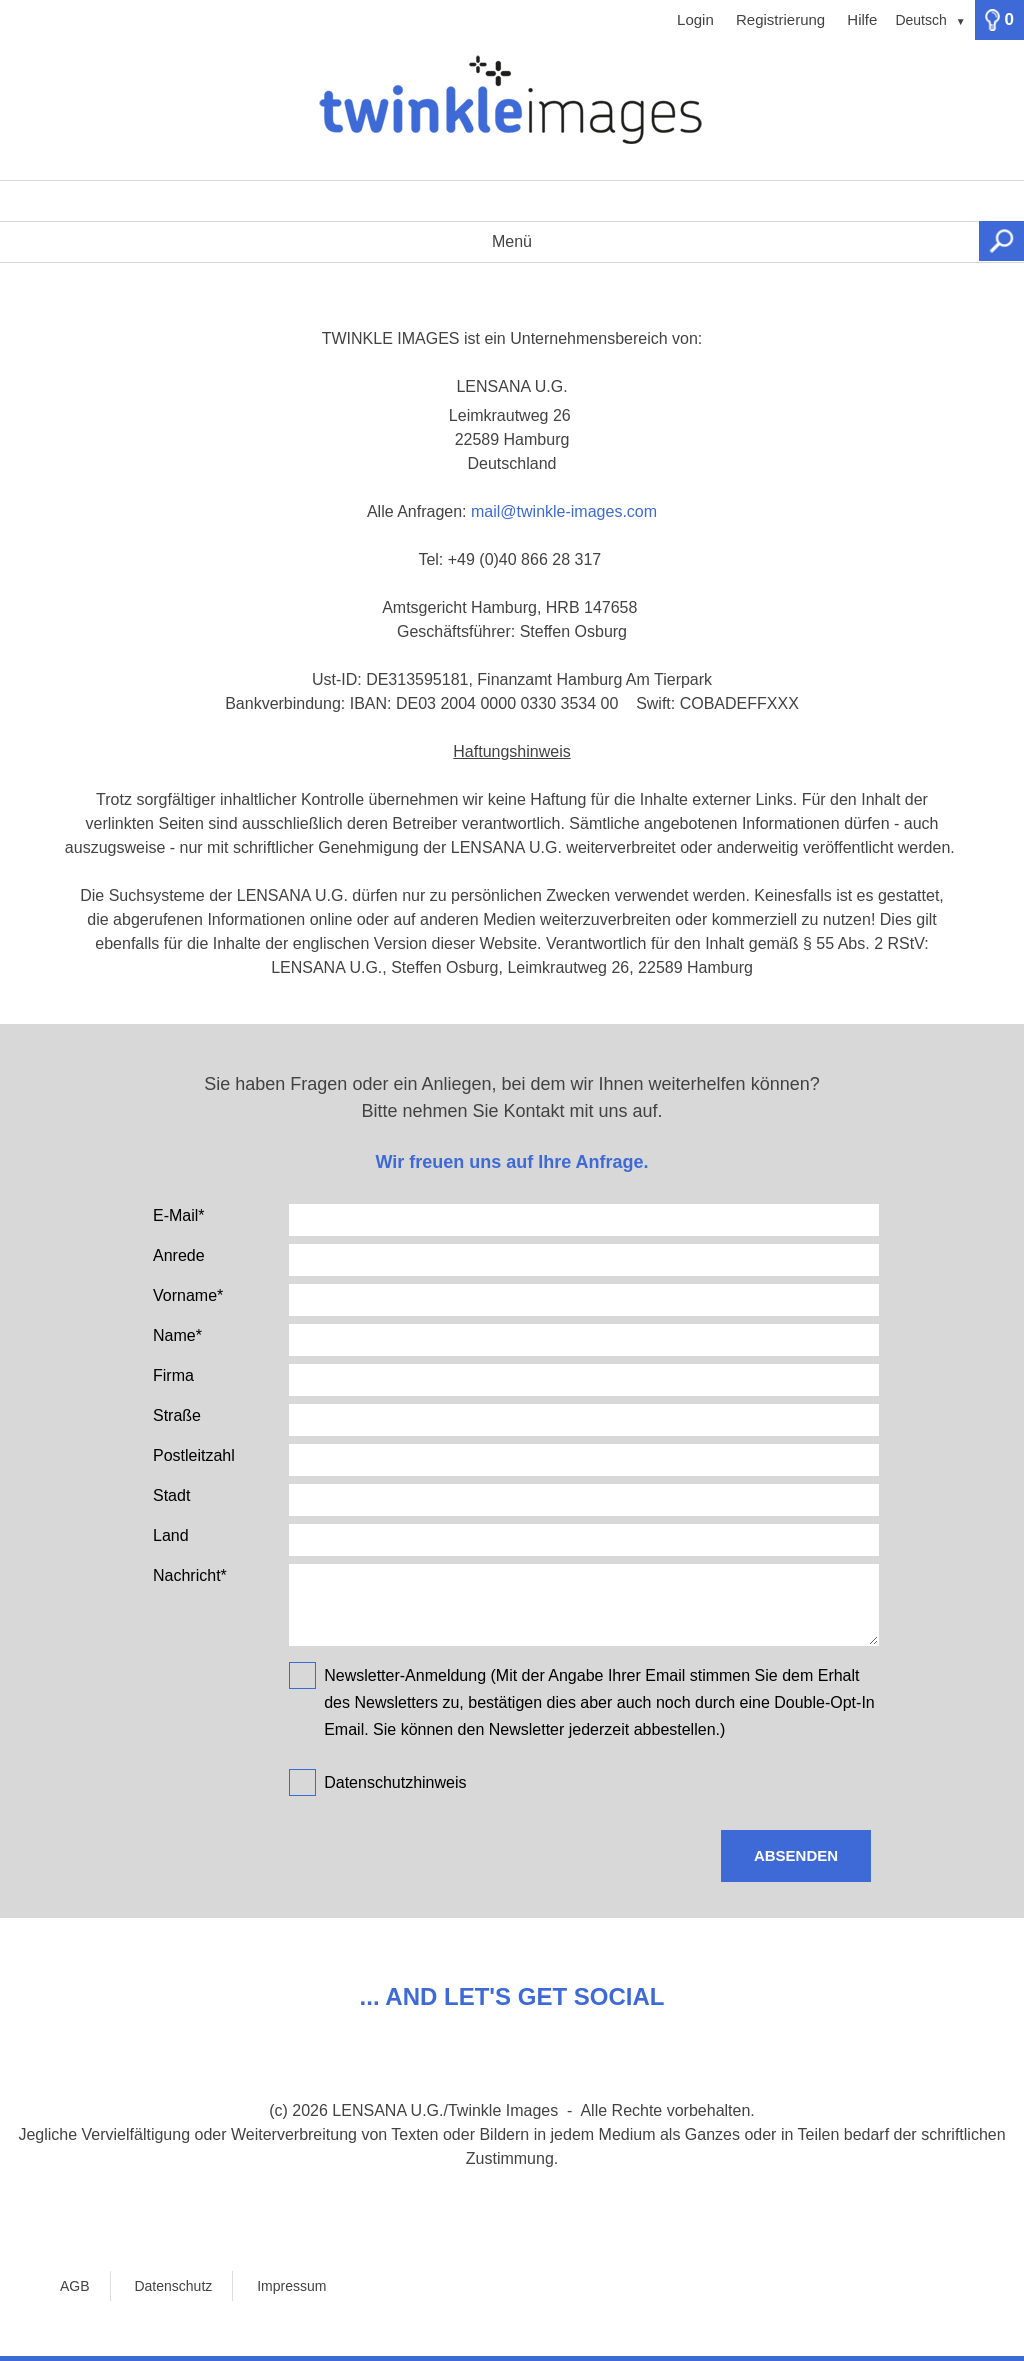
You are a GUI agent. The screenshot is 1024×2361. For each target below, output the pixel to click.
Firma (173, 1375)
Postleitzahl (194, 1455)
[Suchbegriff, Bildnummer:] (512, 201)
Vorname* (188, 1295)
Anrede (179, 1255)
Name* (177, 1335)
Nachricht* (190, 1575)
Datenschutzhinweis (395, 1782)
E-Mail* (179, 1215)
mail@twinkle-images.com (564, 511)
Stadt (171, 1495)
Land (171, 1535)
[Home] (512, 110)
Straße (177, 1415)
